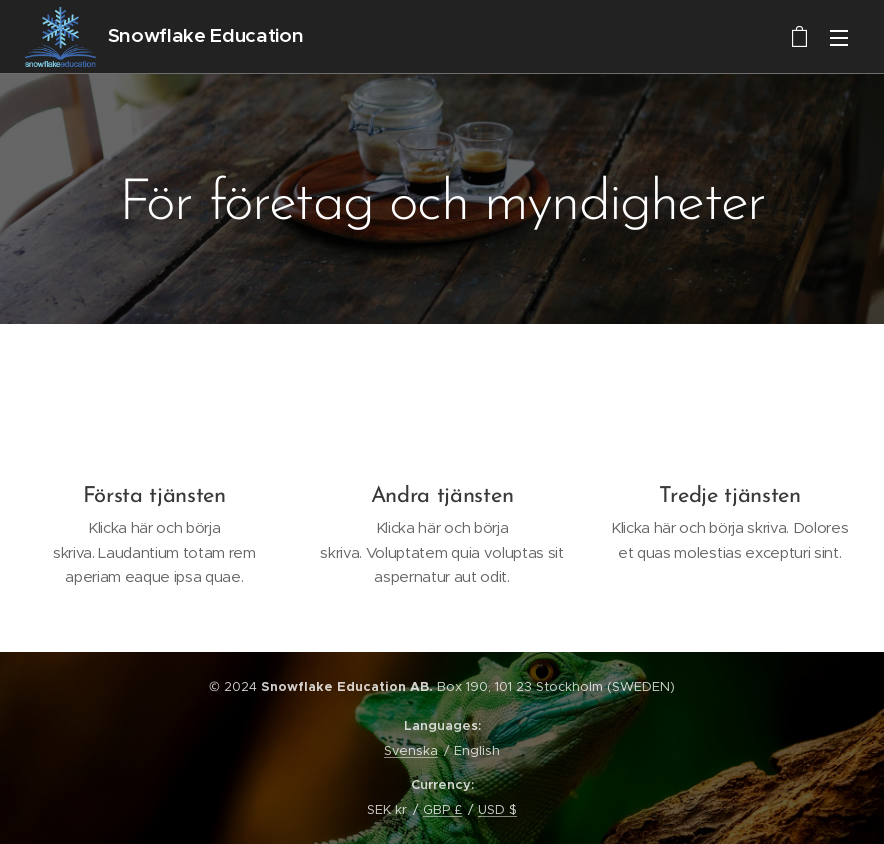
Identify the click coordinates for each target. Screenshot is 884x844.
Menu (839, 38)
